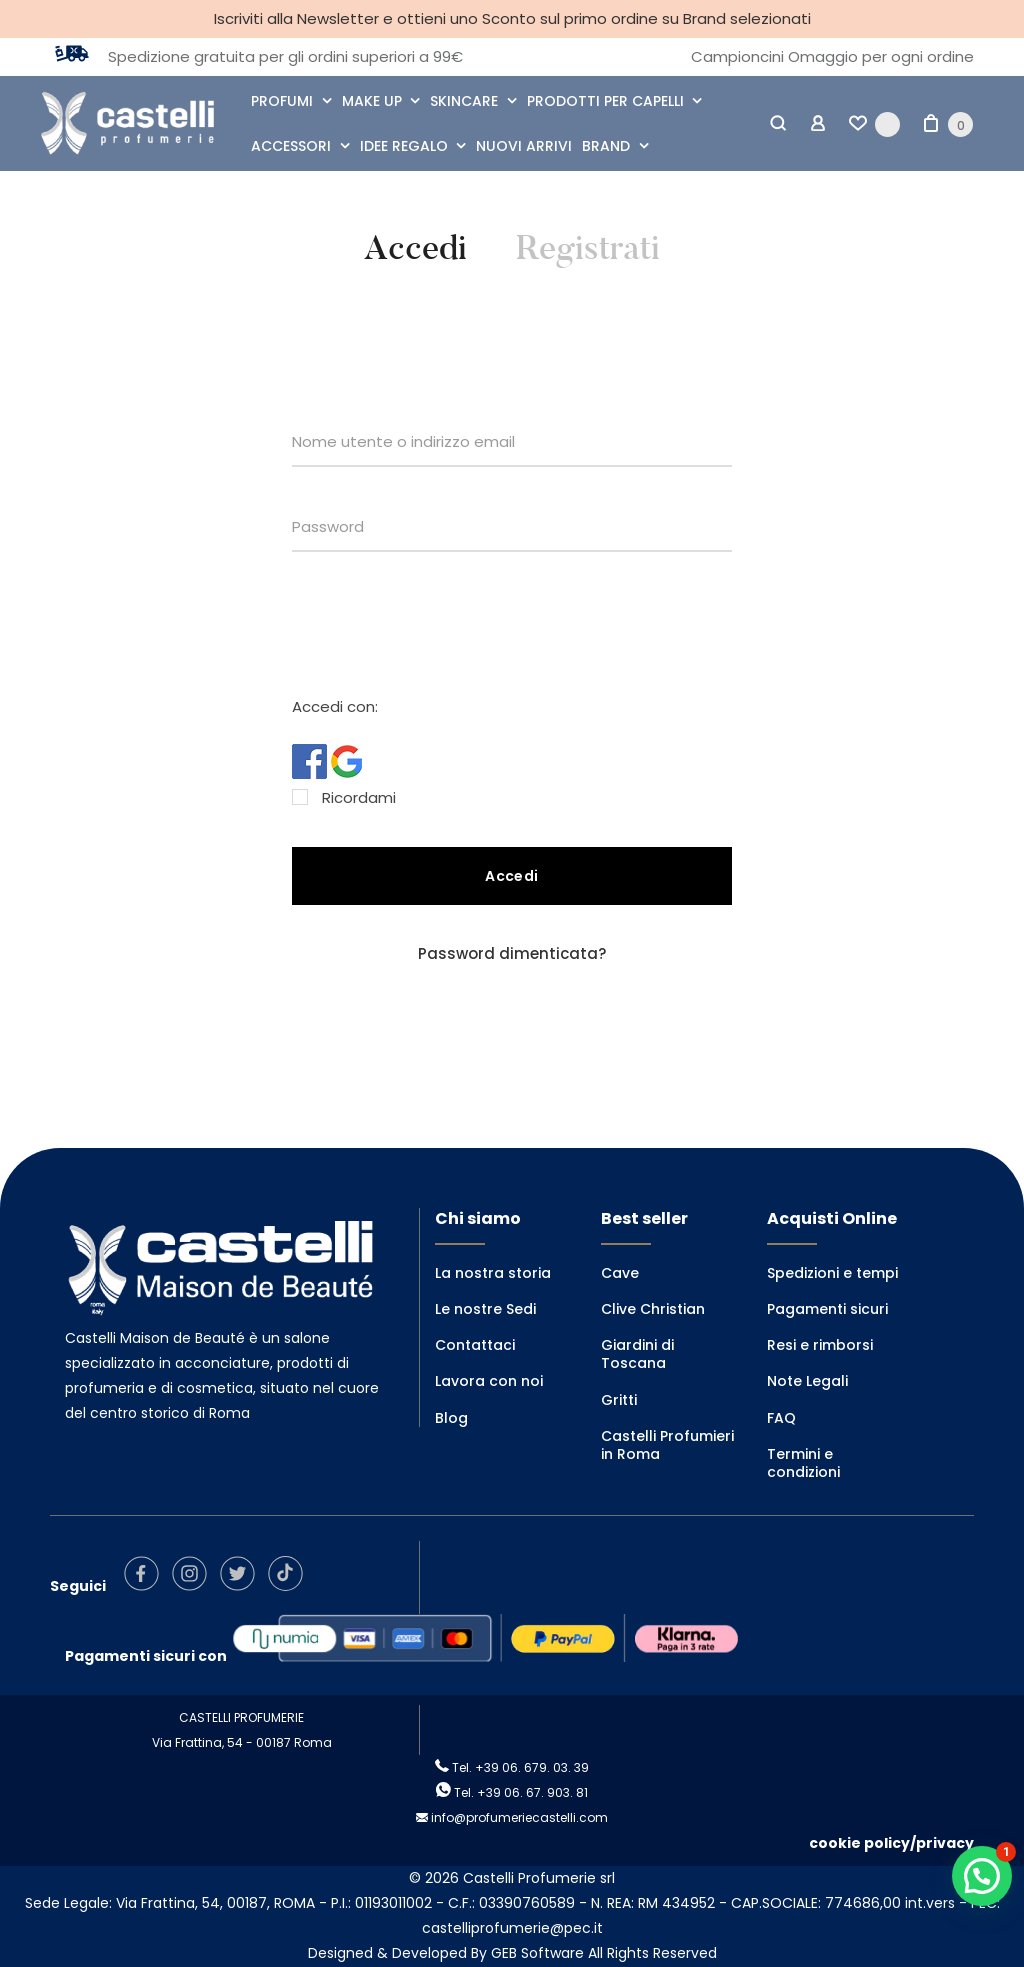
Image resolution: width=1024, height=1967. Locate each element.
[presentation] (444, 626)
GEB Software (537, 1953)
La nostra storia (493, 1273)
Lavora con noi (489, 1381)
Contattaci (475, 1345)
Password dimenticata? (512, 953)
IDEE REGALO (404, 146)
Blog (451, 1418)
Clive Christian (653, 1309)
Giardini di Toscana (637, 1354)
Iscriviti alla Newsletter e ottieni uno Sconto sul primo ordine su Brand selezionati (512, 18)
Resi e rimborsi (820, 1345)
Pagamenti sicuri (827, 1309)
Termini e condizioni (803, 1463)
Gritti (619, 1400)
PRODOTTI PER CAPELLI (605, 101)
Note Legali (807, 1381)
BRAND (606, 146)
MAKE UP (372, 101)
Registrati (588, 248)
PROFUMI (282, 101)
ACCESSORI (291, 146)
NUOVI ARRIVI (524, 146)
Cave (620, 1273)
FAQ (781, 1418)
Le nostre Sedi (485, 1309)
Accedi (415, 248)
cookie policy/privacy (891, 1843)
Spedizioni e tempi (832, 1273)
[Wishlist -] (874, 124)
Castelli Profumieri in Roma (667, 1445)
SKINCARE (464, 101)
